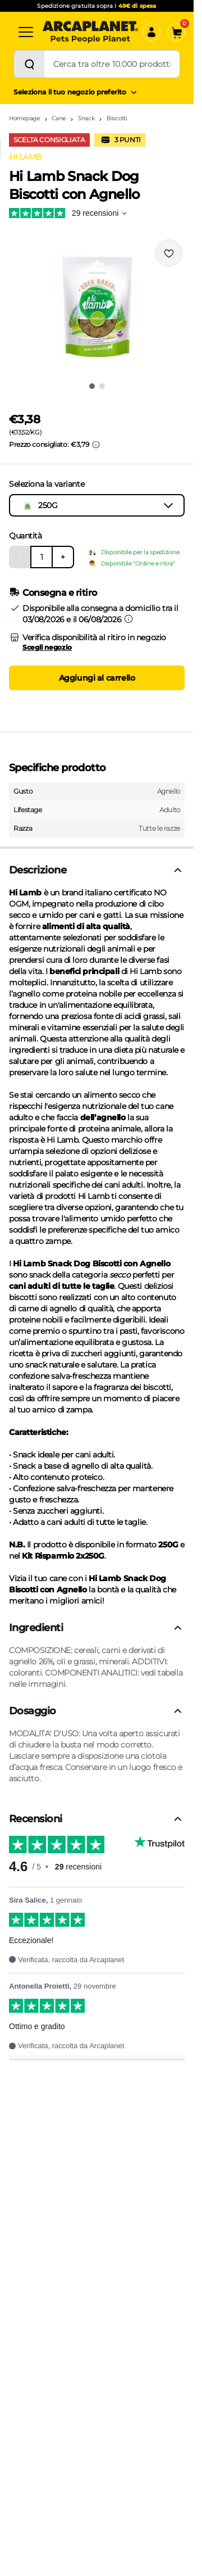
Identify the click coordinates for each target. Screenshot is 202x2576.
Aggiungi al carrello (97, 678)
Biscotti (117, 118)
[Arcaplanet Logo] (90, 32)
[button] (97, 306)
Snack (86, 118)
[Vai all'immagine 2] (102, 386)
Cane (59, 118)
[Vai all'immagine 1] (92, 386)
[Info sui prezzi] (96, 445)
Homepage (24, 118)
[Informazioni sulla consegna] (128, 618)
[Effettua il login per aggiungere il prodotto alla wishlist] (168, 252)
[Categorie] (25, 32)
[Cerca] (29, 64)
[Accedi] (151, 32)
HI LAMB (25, 157)
